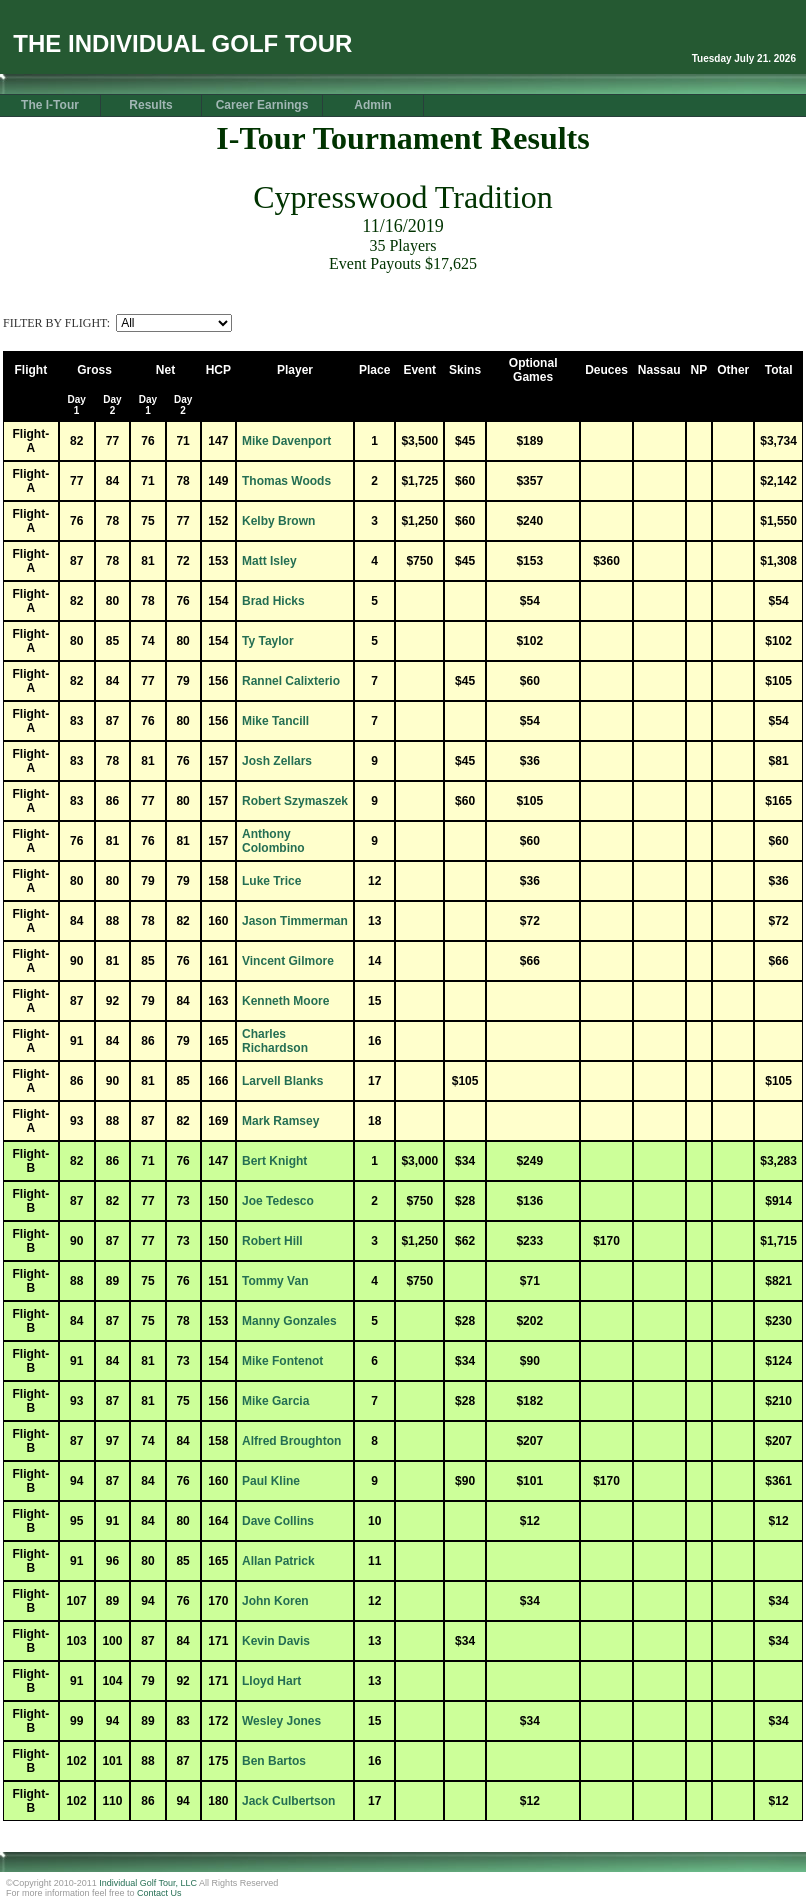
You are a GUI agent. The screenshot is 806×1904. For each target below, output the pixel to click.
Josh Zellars (277, 761)
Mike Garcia (275, 1401)
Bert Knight (274, 1161)
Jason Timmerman (295, 921)
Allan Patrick (278, 1561)
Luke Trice (271, 881)
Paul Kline (271, 1481)
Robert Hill (272, 1241)
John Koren (275, 1601)
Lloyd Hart (271, 1681)
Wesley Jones (281, 1721)
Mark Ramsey (280, 1121)
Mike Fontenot (282, 1361)
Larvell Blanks (282, 1081)
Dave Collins (278, 1521)
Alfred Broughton (291, 1441)
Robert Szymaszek (295, 801)
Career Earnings (262, 105)
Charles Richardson (275, 1041)
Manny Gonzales (289, 1321)
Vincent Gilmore (288, 961)
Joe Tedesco (278, 1201)
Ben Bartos (274, 1761)
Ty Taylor (268, 641)
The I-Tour (50, 105)
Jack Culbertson (288, 1801)
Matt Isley (269, 561)
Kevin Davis (276, 1641)
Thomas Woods (286, 481)
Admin (372, 105)
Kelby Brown (278, 521)
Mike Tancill (275, 721)
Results (150, 105)
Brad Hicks (273, 601)
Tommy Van (275, 1281)
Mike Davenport (286, 441)
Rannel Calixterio (291, 681)
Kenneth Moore (285, 1001)
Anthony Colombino (273, 841)
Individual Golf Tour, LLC (148, 1883)
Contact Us (159, 1893)
